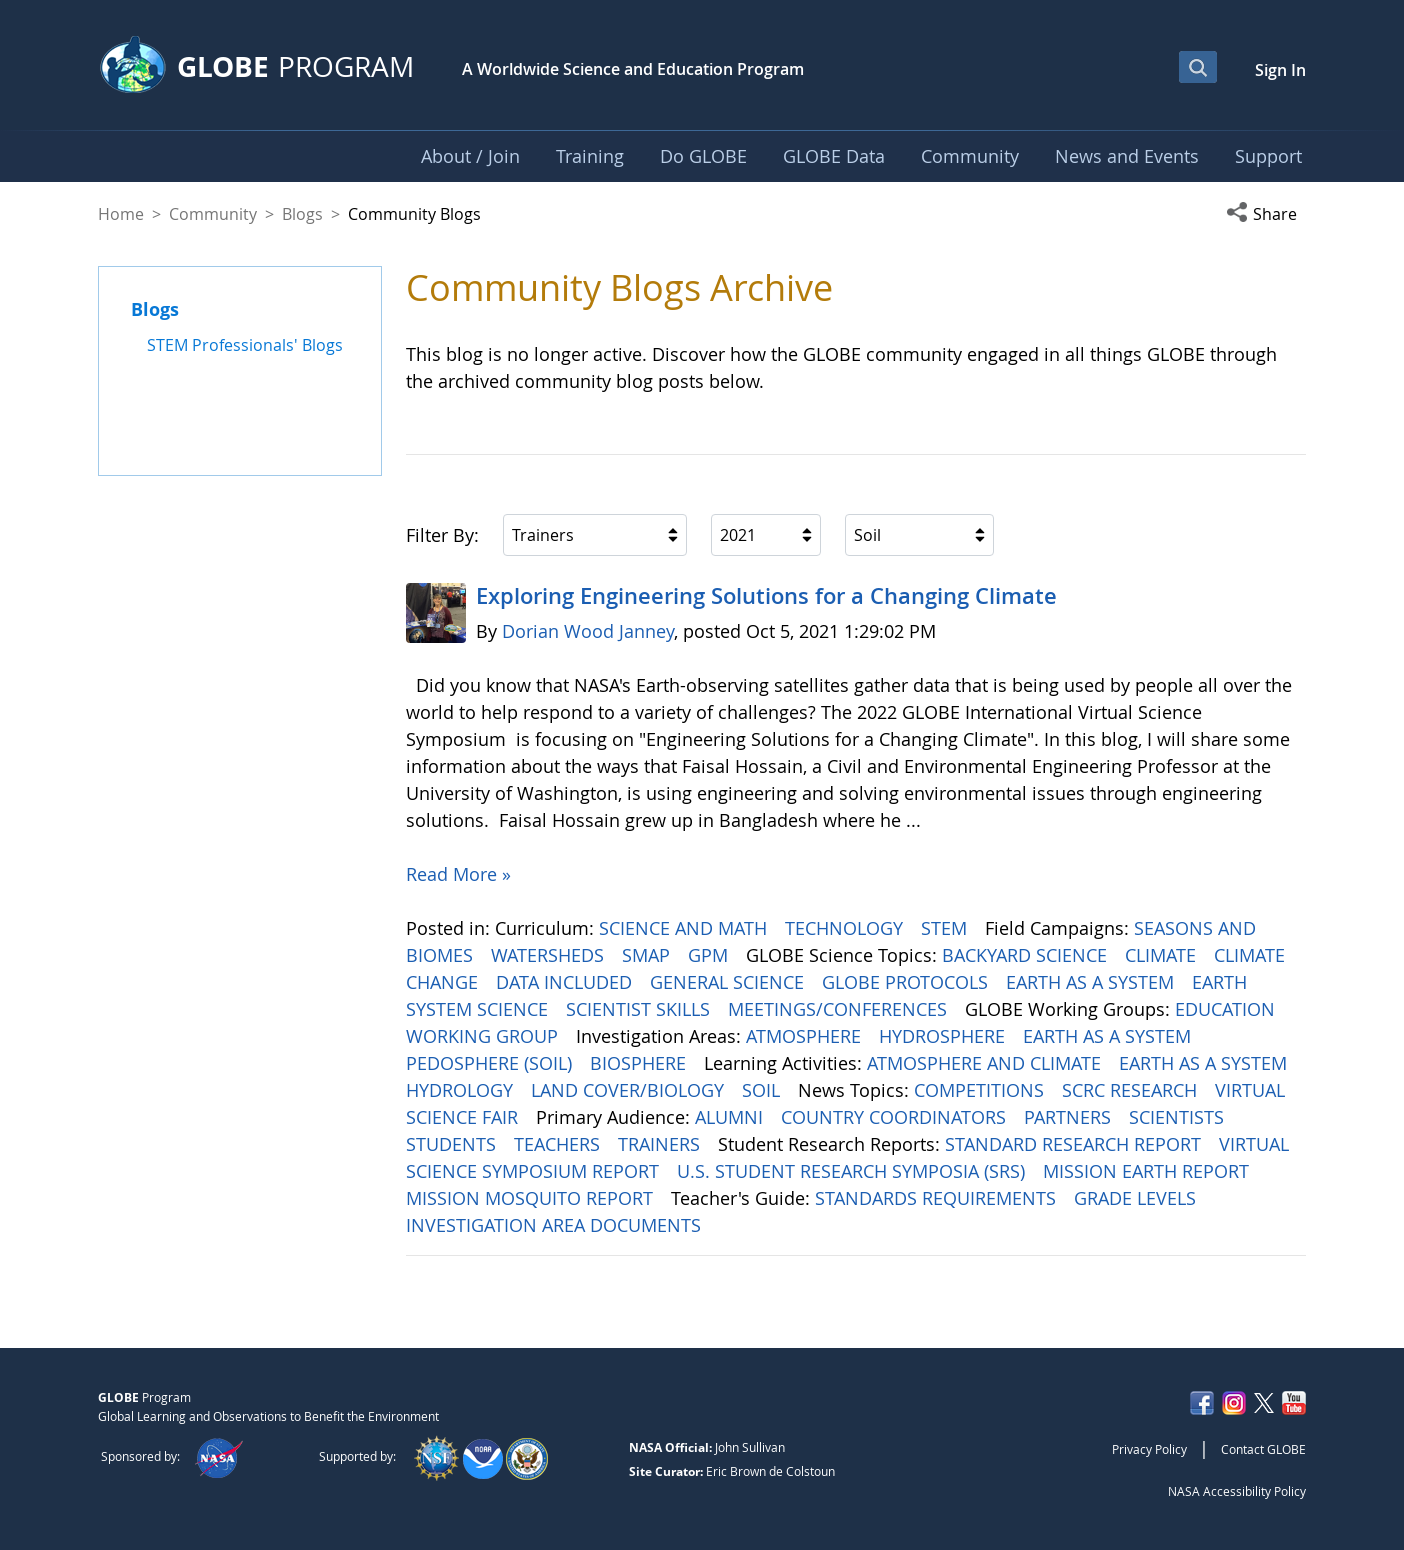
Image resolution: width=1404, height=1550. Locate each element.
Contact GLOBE (1263, 1449)
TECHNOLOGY (846, 928)
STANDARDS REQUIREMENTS (938, 1198)
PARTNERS (1070, 1117)
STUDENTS (453, 1144)
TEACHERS (559, 1144)
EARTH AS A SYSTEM (1092, 982)
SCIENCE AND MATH (685, 928)
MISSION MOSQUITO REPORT (532, 1198)
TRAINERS (661, 1144)
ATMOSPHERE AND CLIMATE (986, 1063)
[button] (1266, 214)
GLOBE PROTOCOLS (907, 982)
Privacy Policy (1149, 1449)
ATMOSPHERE (806, 1036)
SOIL (763, 1090)
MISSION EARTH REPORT (1148, 1171)
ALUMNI (731, 1117)
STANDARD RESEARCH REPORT (1075, 1144)
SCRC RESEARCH (1132, 1090)
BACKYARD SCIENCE (1027, 955)
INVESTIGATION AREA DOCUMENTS (556, 1225)
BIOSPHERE (640, 1063)
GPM (710, 955)
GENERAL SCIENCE (729, 982)
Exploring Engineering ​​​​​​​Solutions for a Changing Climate (766, 596)
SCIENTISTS (1179, 1117)
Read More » (458, 874)
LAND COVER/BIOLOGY (630, 1090)
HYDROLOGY (462, 1090)
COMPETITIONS (981, 1090)
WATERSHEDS (550, 955)
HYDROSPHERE (944, 1036)
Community (213, 214)
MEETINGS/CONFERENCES (840, 1009)
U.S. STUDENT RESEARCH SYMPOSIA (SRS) (853, 1171)
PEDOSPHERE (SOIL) (491, 1063)
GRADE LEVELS (1137, 1198)
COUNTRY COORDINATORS (896, 1117)
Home (121, 214)
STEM (946, 928)
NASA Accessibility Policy (1237, 1491)
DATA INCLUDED (566, 982)
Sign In (1280, 70)
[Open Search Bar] (1198, 67)
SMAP (648, 955)
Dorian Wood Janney (588, 631)
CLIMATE (1163, 955)
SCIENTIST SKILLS (640, 1009)
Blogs (302, 214)
